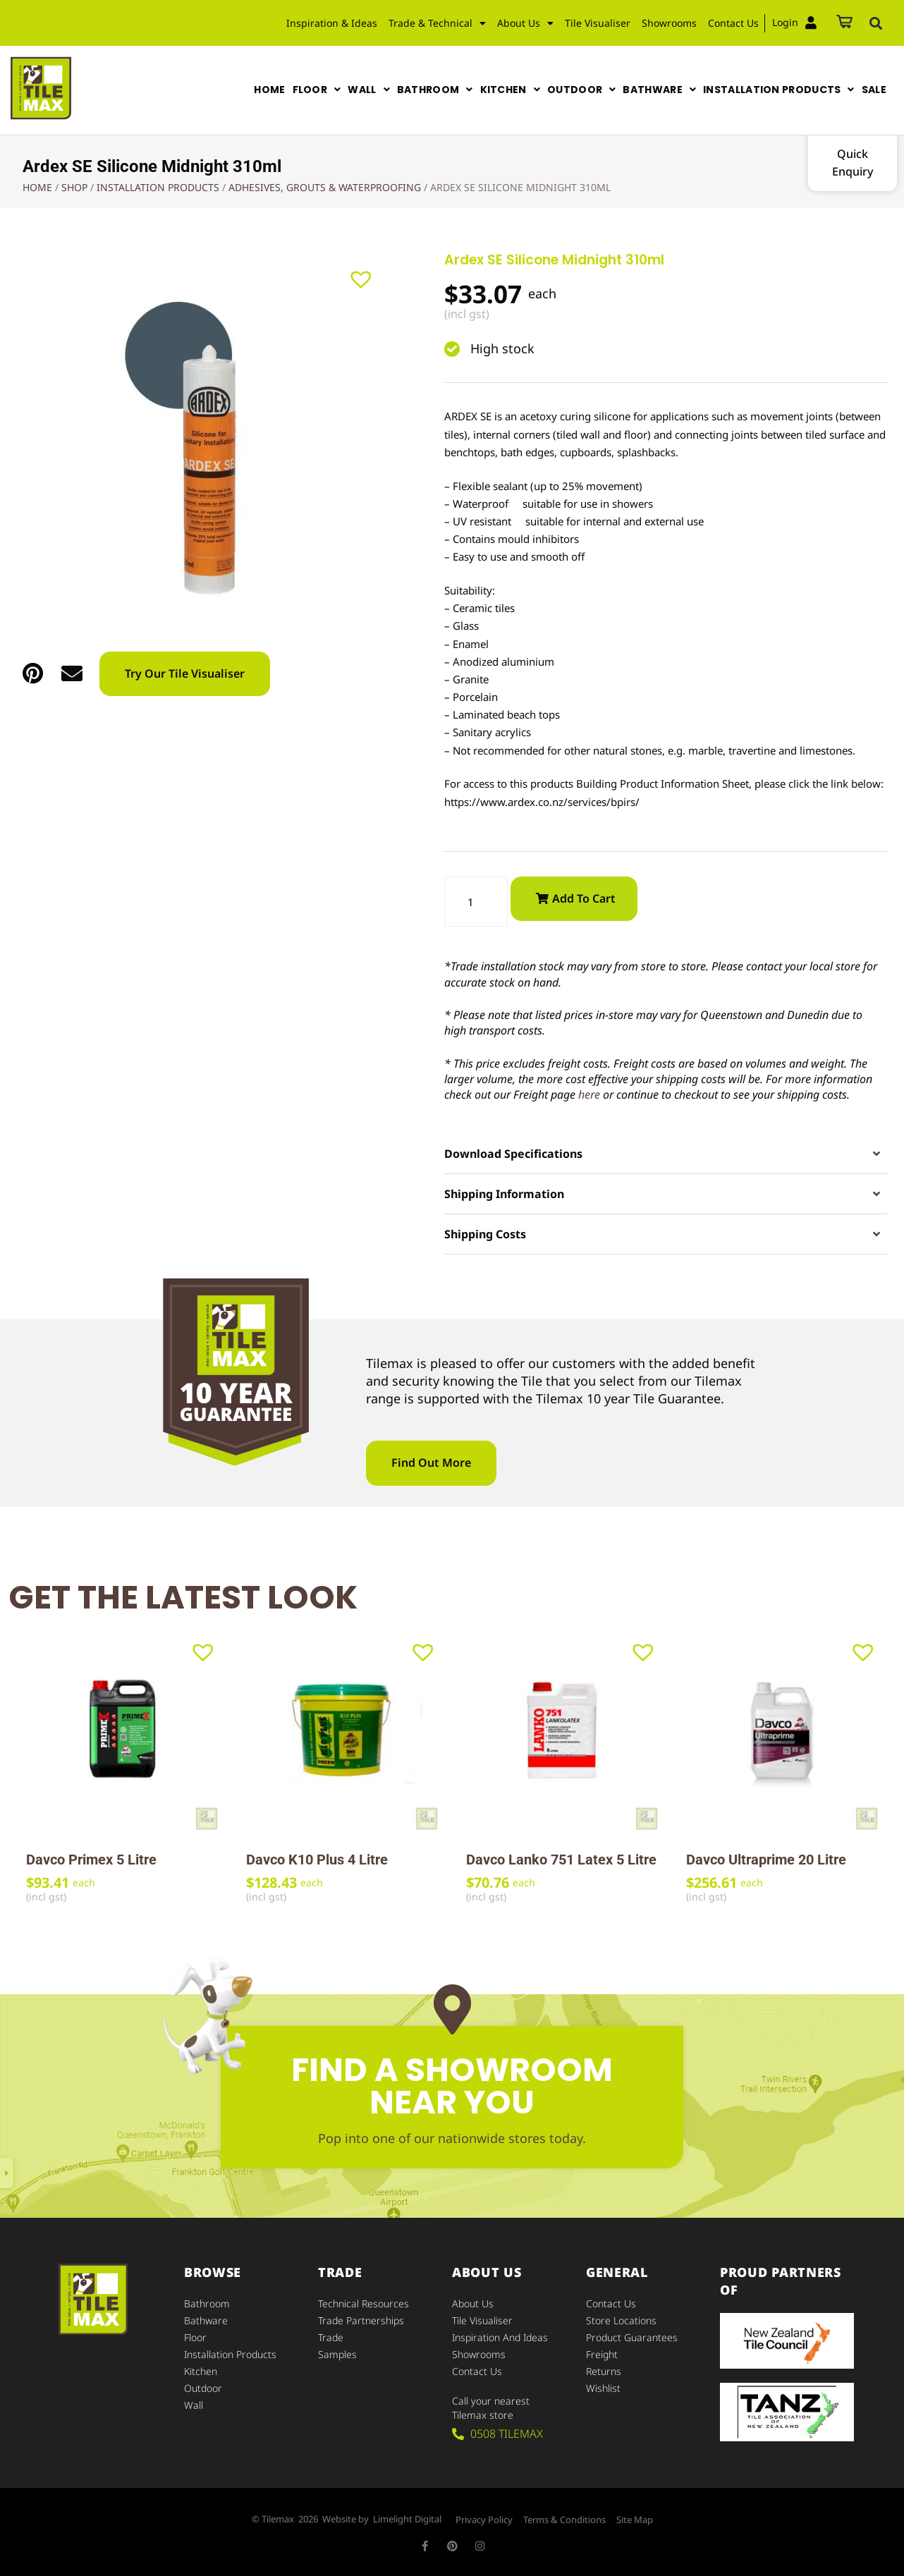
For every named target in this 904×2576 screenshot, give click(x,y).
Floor (195, 2337)
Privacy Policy (484, 2519)
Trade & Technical (437, 23)
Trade (330, 2337)
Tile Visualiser (597, 23)
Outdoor (203, 2388)
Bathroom (207, 2303)
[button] (876, 23)
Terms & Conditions (564, 2519)
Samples (337, 2354)
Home (37, 187)
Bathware (206, 2320)
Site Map (634, 2519)
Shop (74, 187)
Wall (193, 2405)
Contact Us (733, 23)
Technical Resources (363, 2303)
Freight (602, 2354)
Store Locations (621, 2320)
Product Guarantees (632, 2337)
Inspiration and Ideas (500, 2337)
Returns (603, 2371)
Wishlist (603, 2388)
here (589, 1094)
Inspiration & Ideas (331, 23)
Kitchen (200, 2371)
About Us (525, 23)
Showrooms (669, 23)
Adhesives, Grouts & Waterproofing (324, 187)
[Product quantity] (476, 902)
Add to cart (584, 898)
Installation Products (158, 187)
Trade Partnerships (361, 2320)
